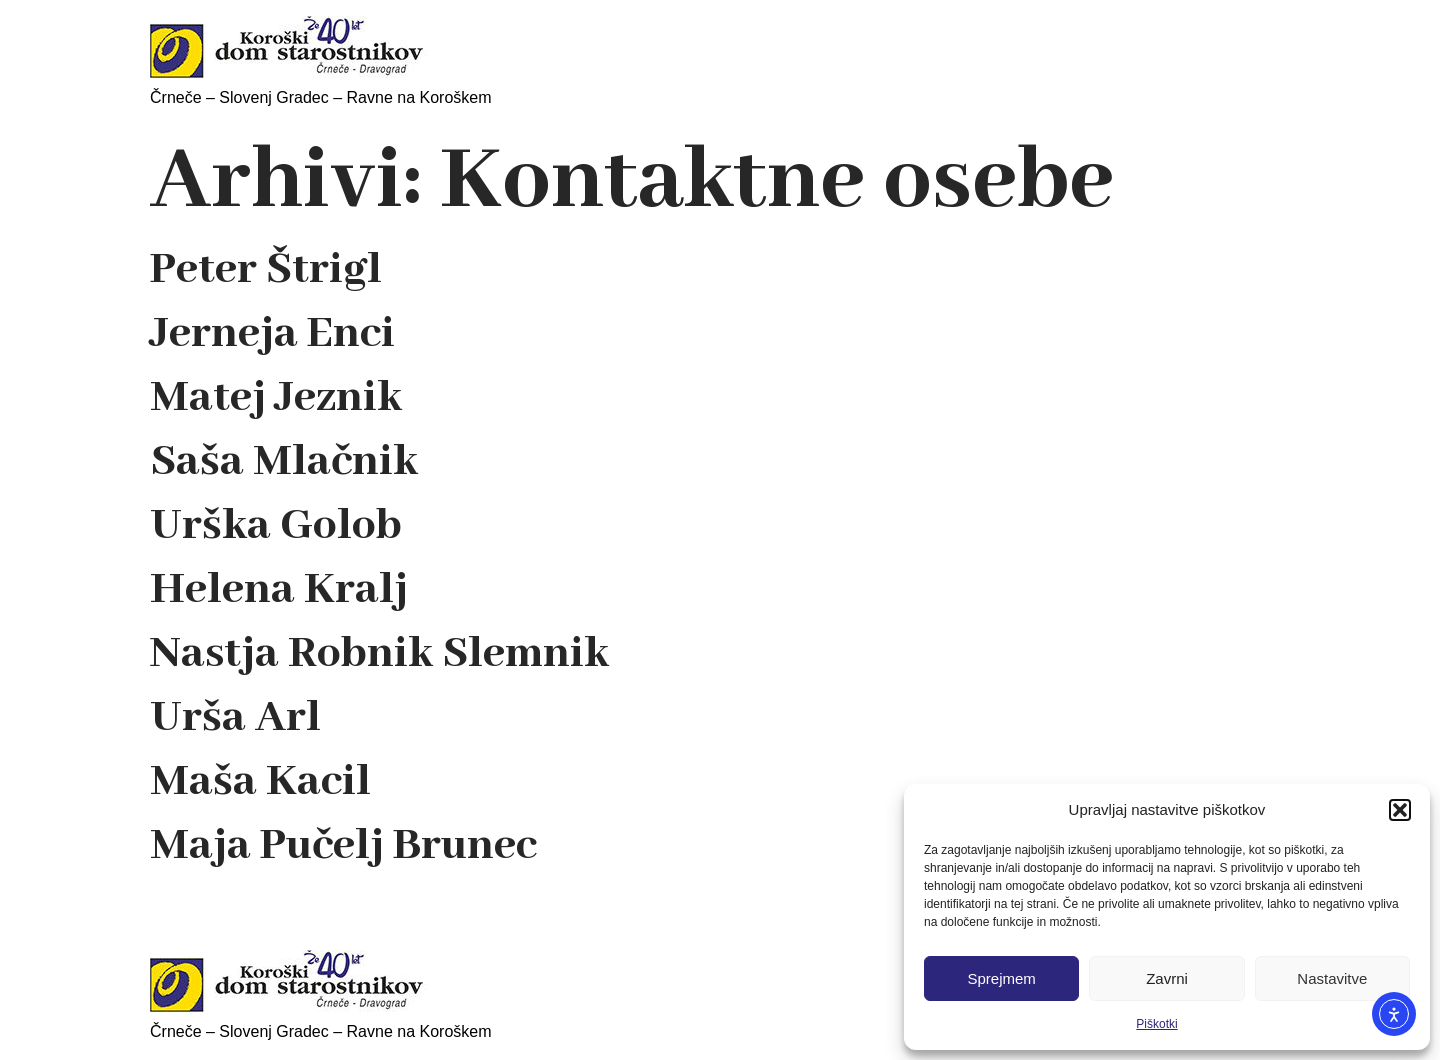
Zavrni (1167, 978)
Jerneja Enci (272, 334)
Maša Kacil (260, 782)
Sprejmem (1001, 978)
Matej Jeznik (276, 398)
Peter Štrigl (266, 270)
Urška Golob (276, 526)
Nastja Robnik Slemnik (379, 654)
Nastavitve (1332, 978)
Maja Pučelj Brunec (343, 846)
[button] (1400, 810)
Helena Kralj (279, 590)
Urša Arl (235, 718)
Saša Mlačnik (284, 462)
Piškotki (1156, 1024)
